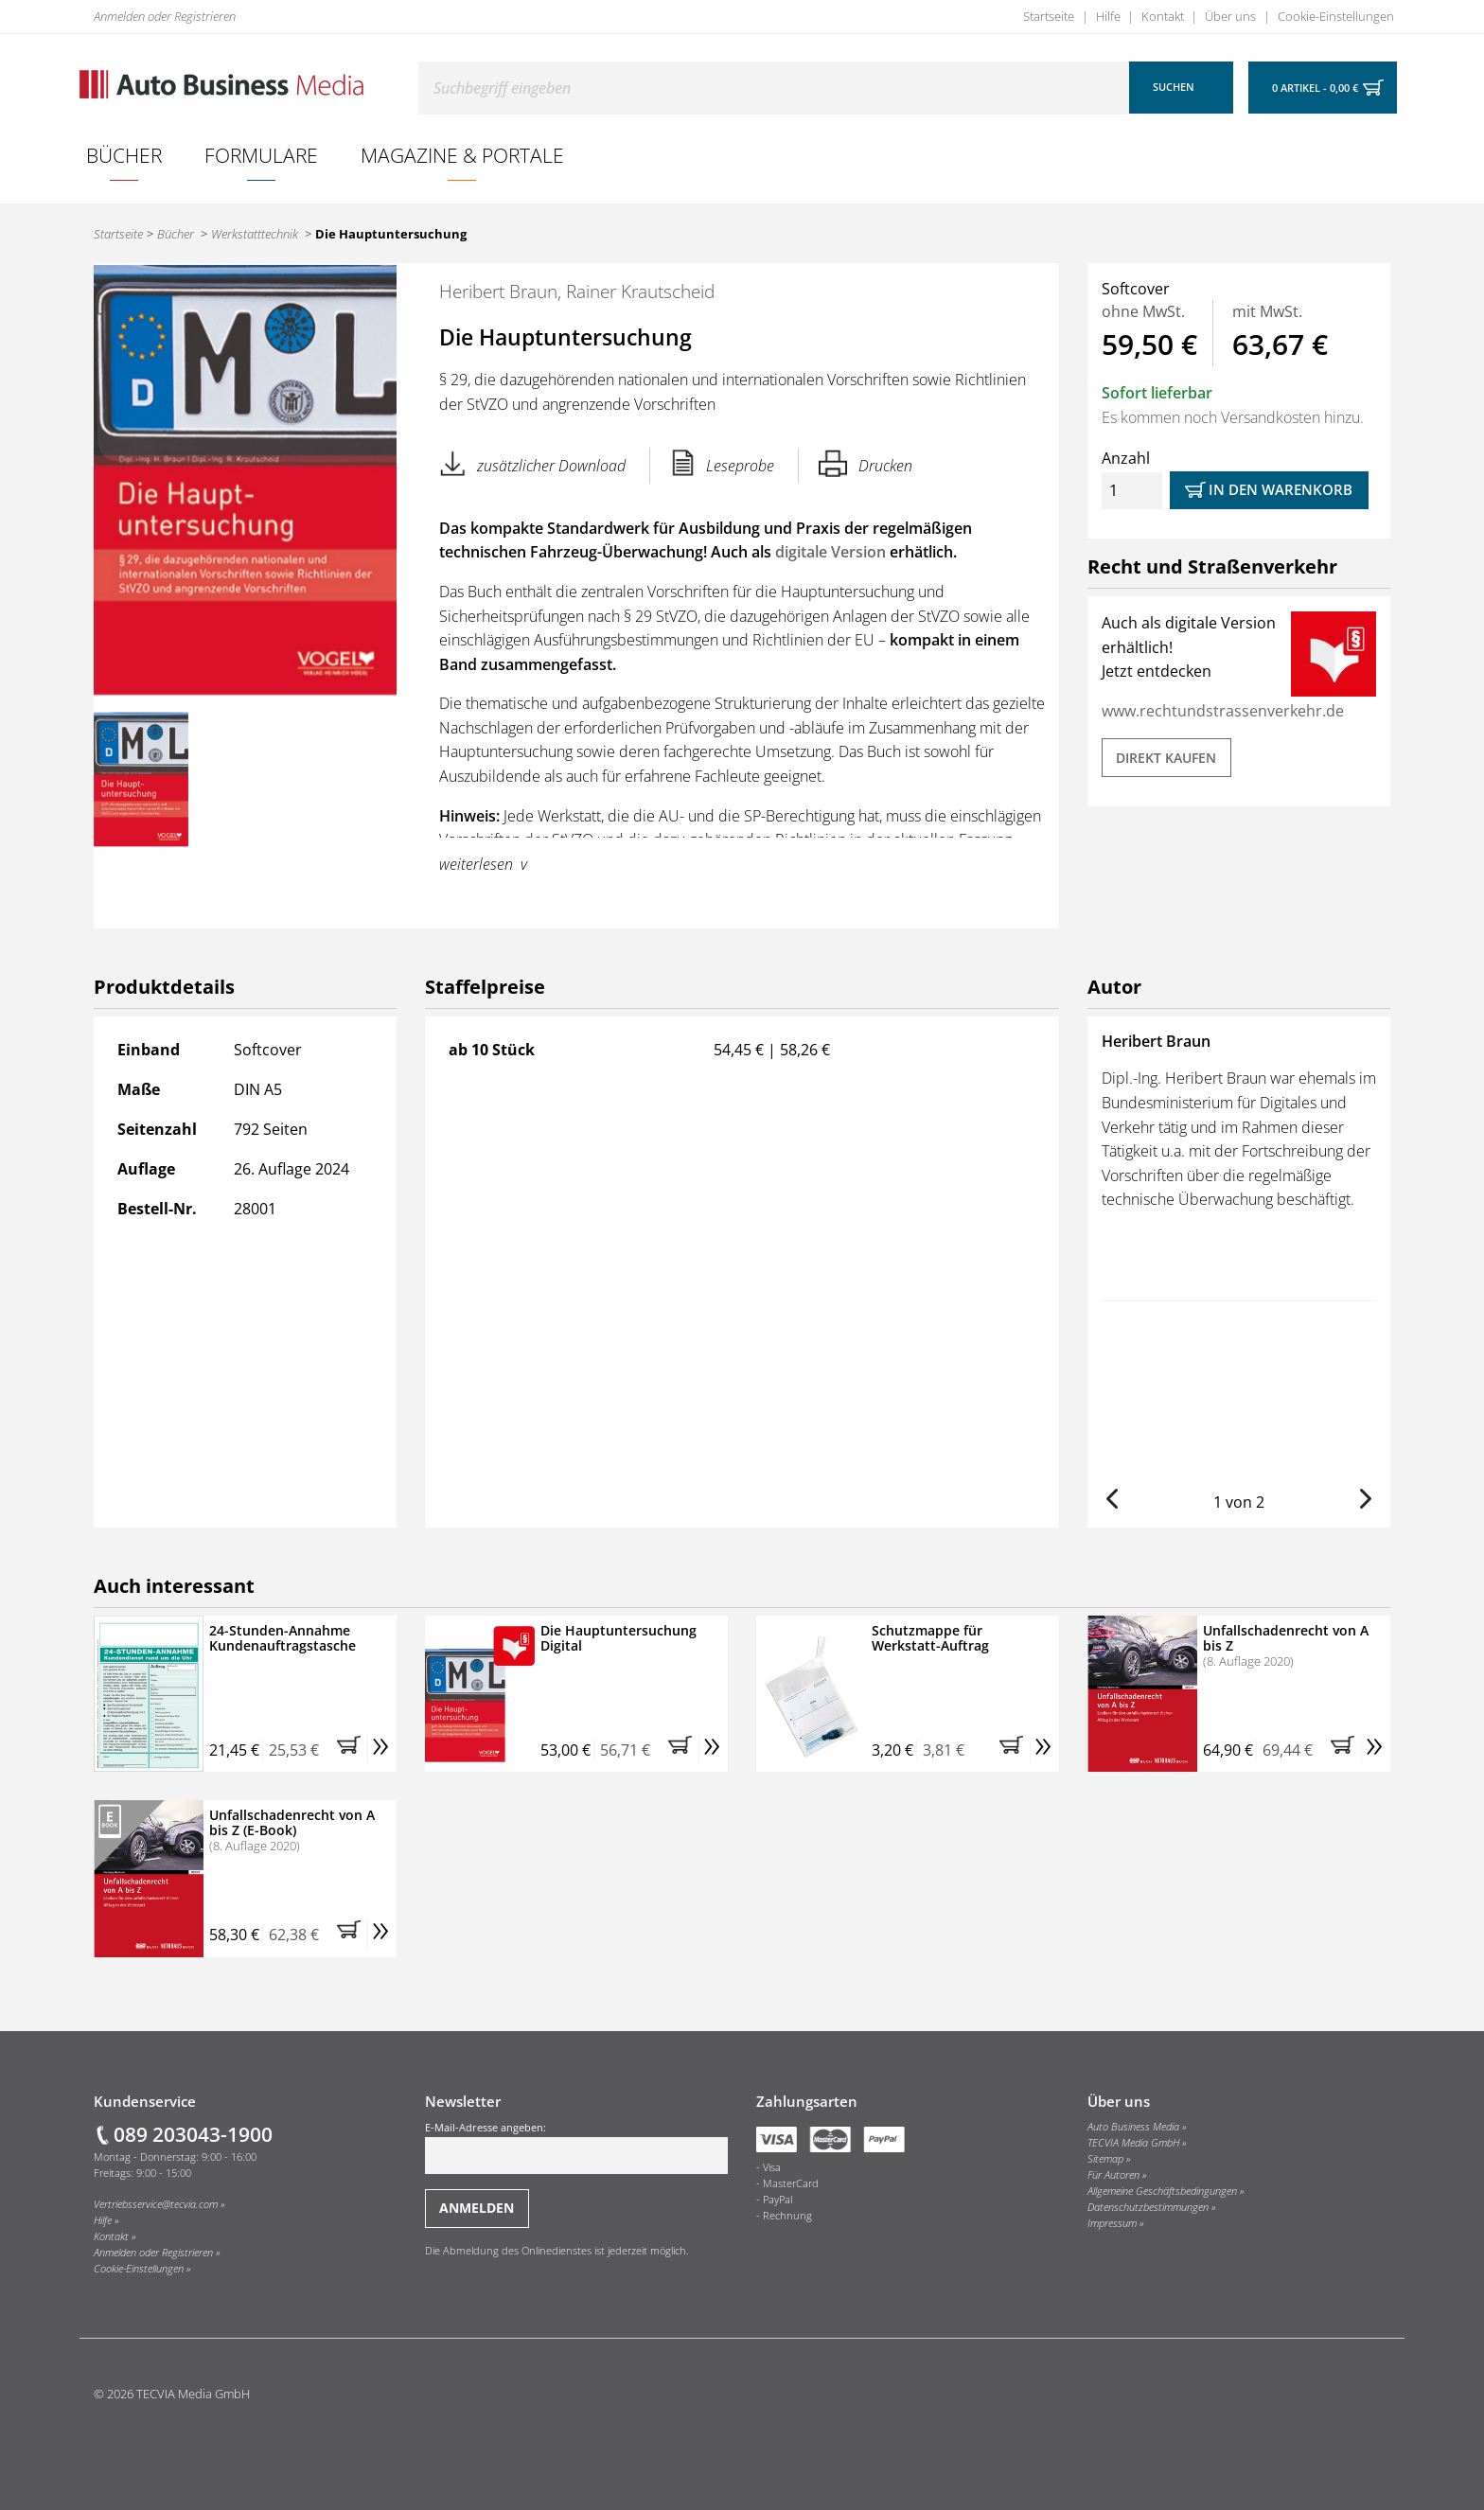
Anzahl (1132, 478)
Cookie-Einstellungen (1336, 16)
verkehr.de (1305, 710)
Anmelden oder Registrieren (165, 16)
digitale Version (830, 551)
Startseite (1048, 16)
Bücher (124, 154)
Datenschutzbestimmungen (1148, 2207)
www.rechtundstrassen (1184, 710)
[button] (1112, 1499)
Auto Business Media (1133, 2126)
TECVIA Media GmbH (1133, 2142)
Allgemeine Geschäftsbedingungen (1162, 2191)
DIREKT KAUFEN (1166, 758)
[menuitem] (124, 155)
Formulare (261, 154)
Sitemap (1105, 2158)
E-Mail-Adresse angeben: (576, 2147)
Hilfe (1108, 16)
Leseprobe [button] (722, 463)
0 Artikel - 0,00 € (1315, 88)
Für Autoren (1113, 2175)
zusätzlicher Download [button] (532, 463)
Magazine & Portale (462, 154)
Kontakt (1162, 16)
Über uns (1230, 16)
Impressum (1112, 2223)
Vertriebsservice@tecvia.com (156, 2204)
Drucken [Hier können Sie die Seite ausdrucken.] (865, 463)
